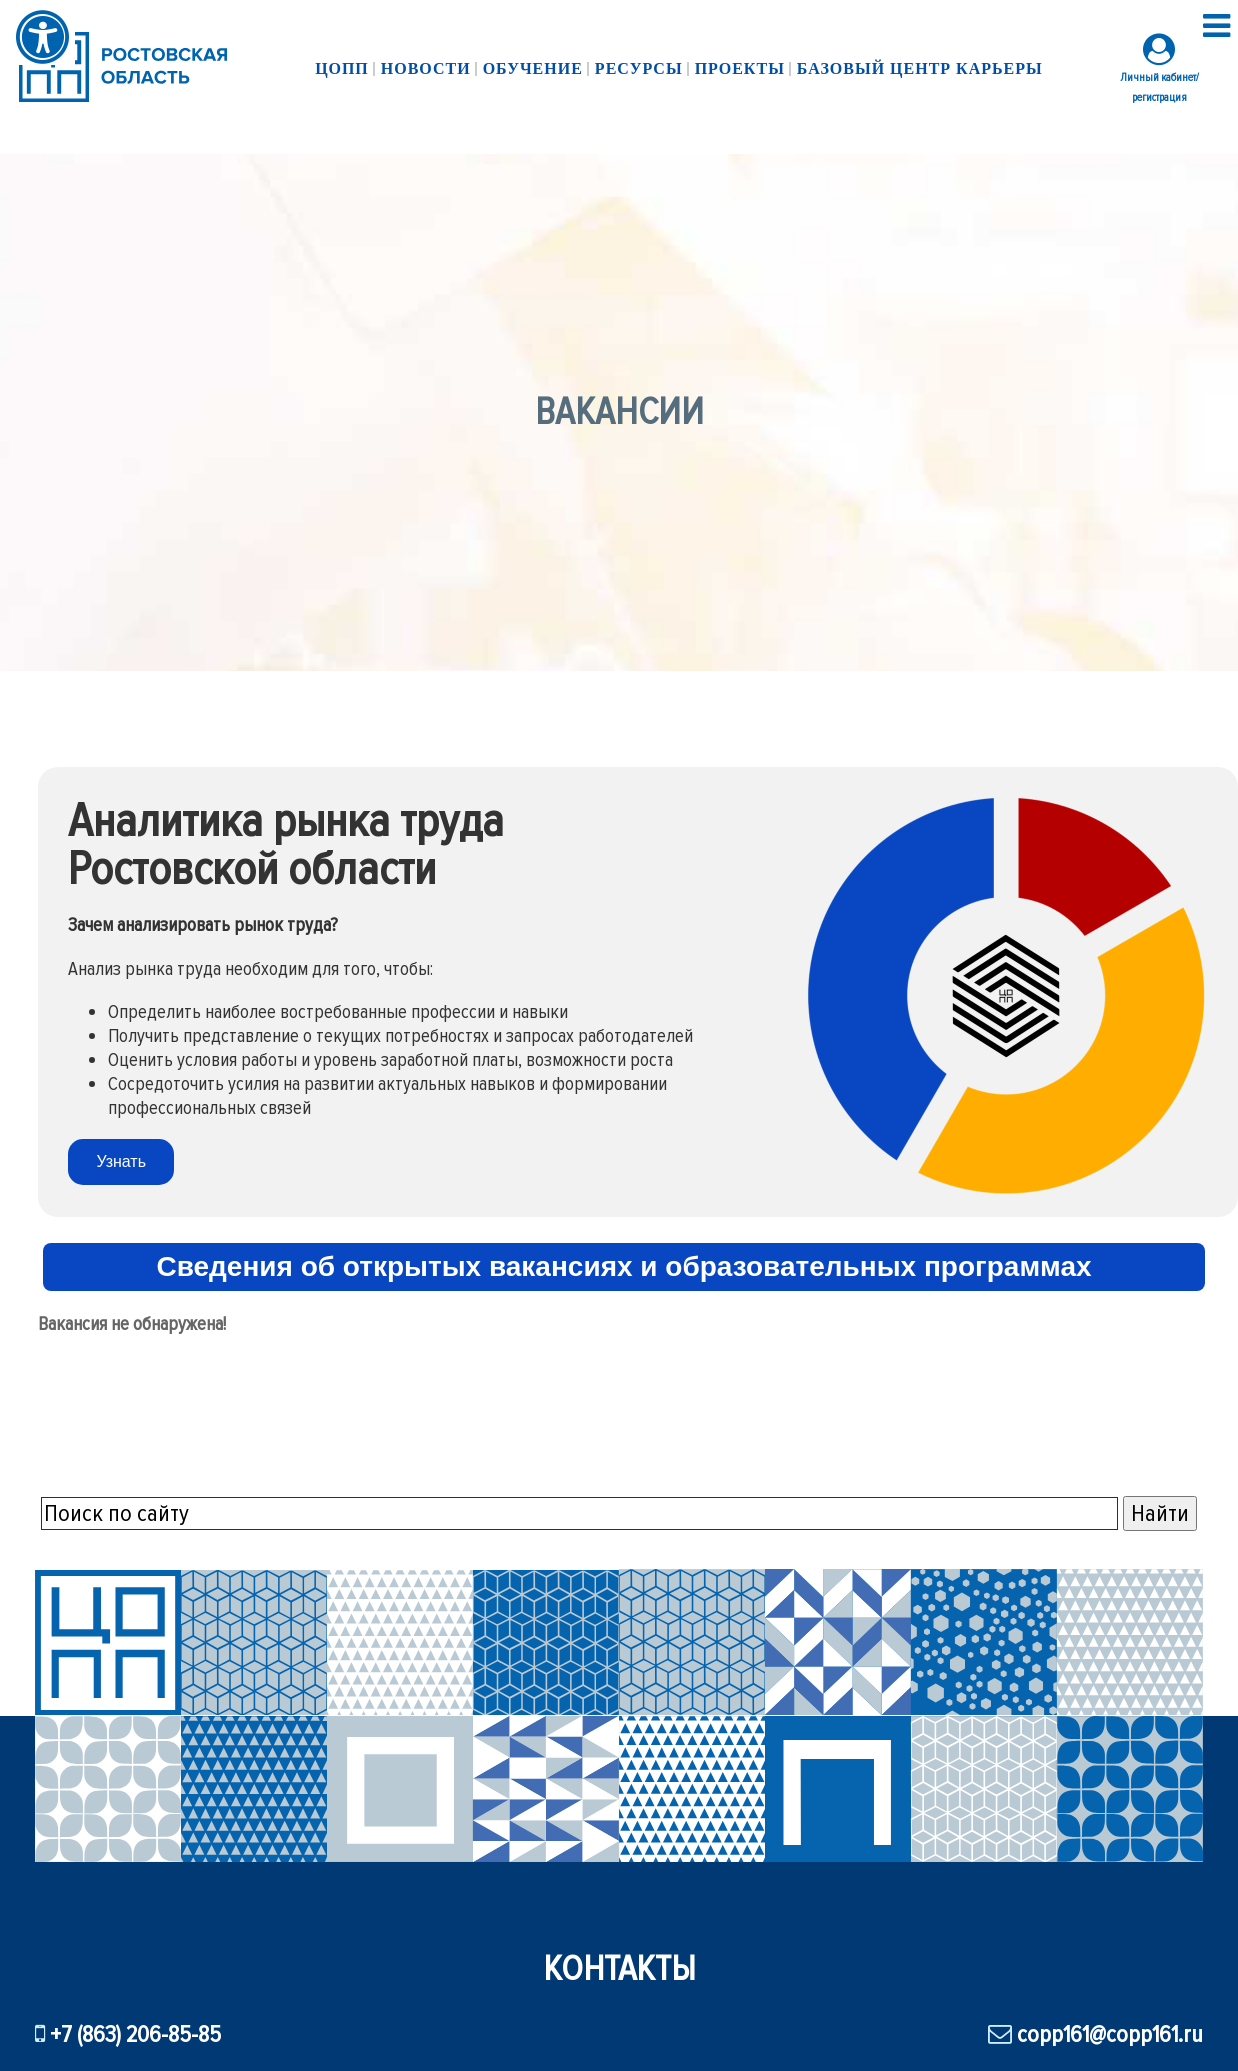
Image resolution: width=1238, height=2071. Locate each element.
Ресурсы (639, 70)
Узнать (121, 1161)
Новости (434, 68)
